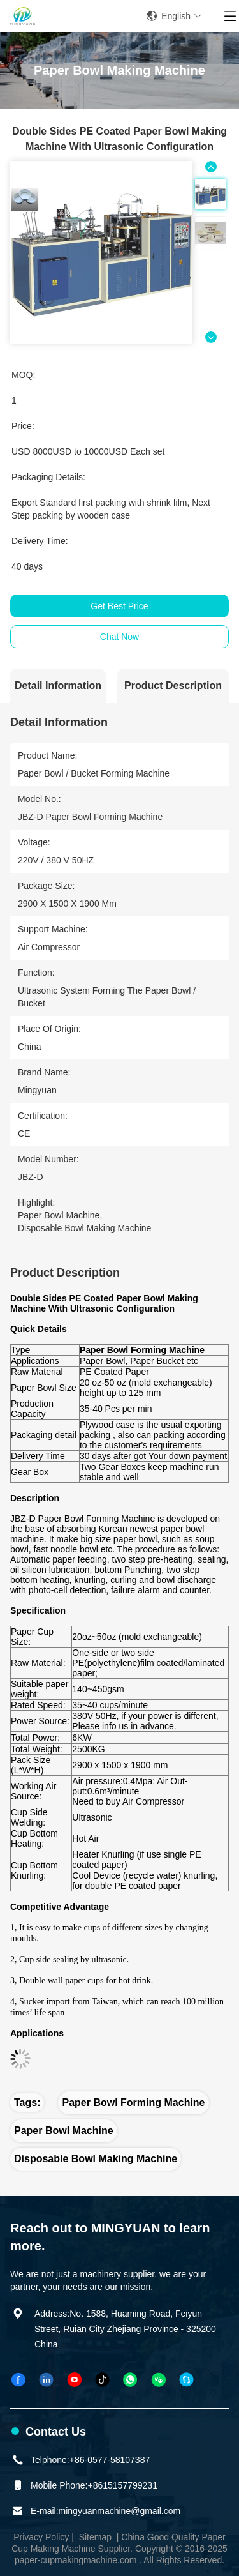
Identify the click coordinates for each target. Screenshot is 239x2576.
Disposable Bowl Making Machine (95, 2158)
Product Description (173, 685)
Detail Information (58, 685)
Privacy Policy (41, 2537)
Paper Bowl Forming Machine (133, 2102)
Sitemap (95, 2537)
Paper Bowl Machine (63, 2130)
